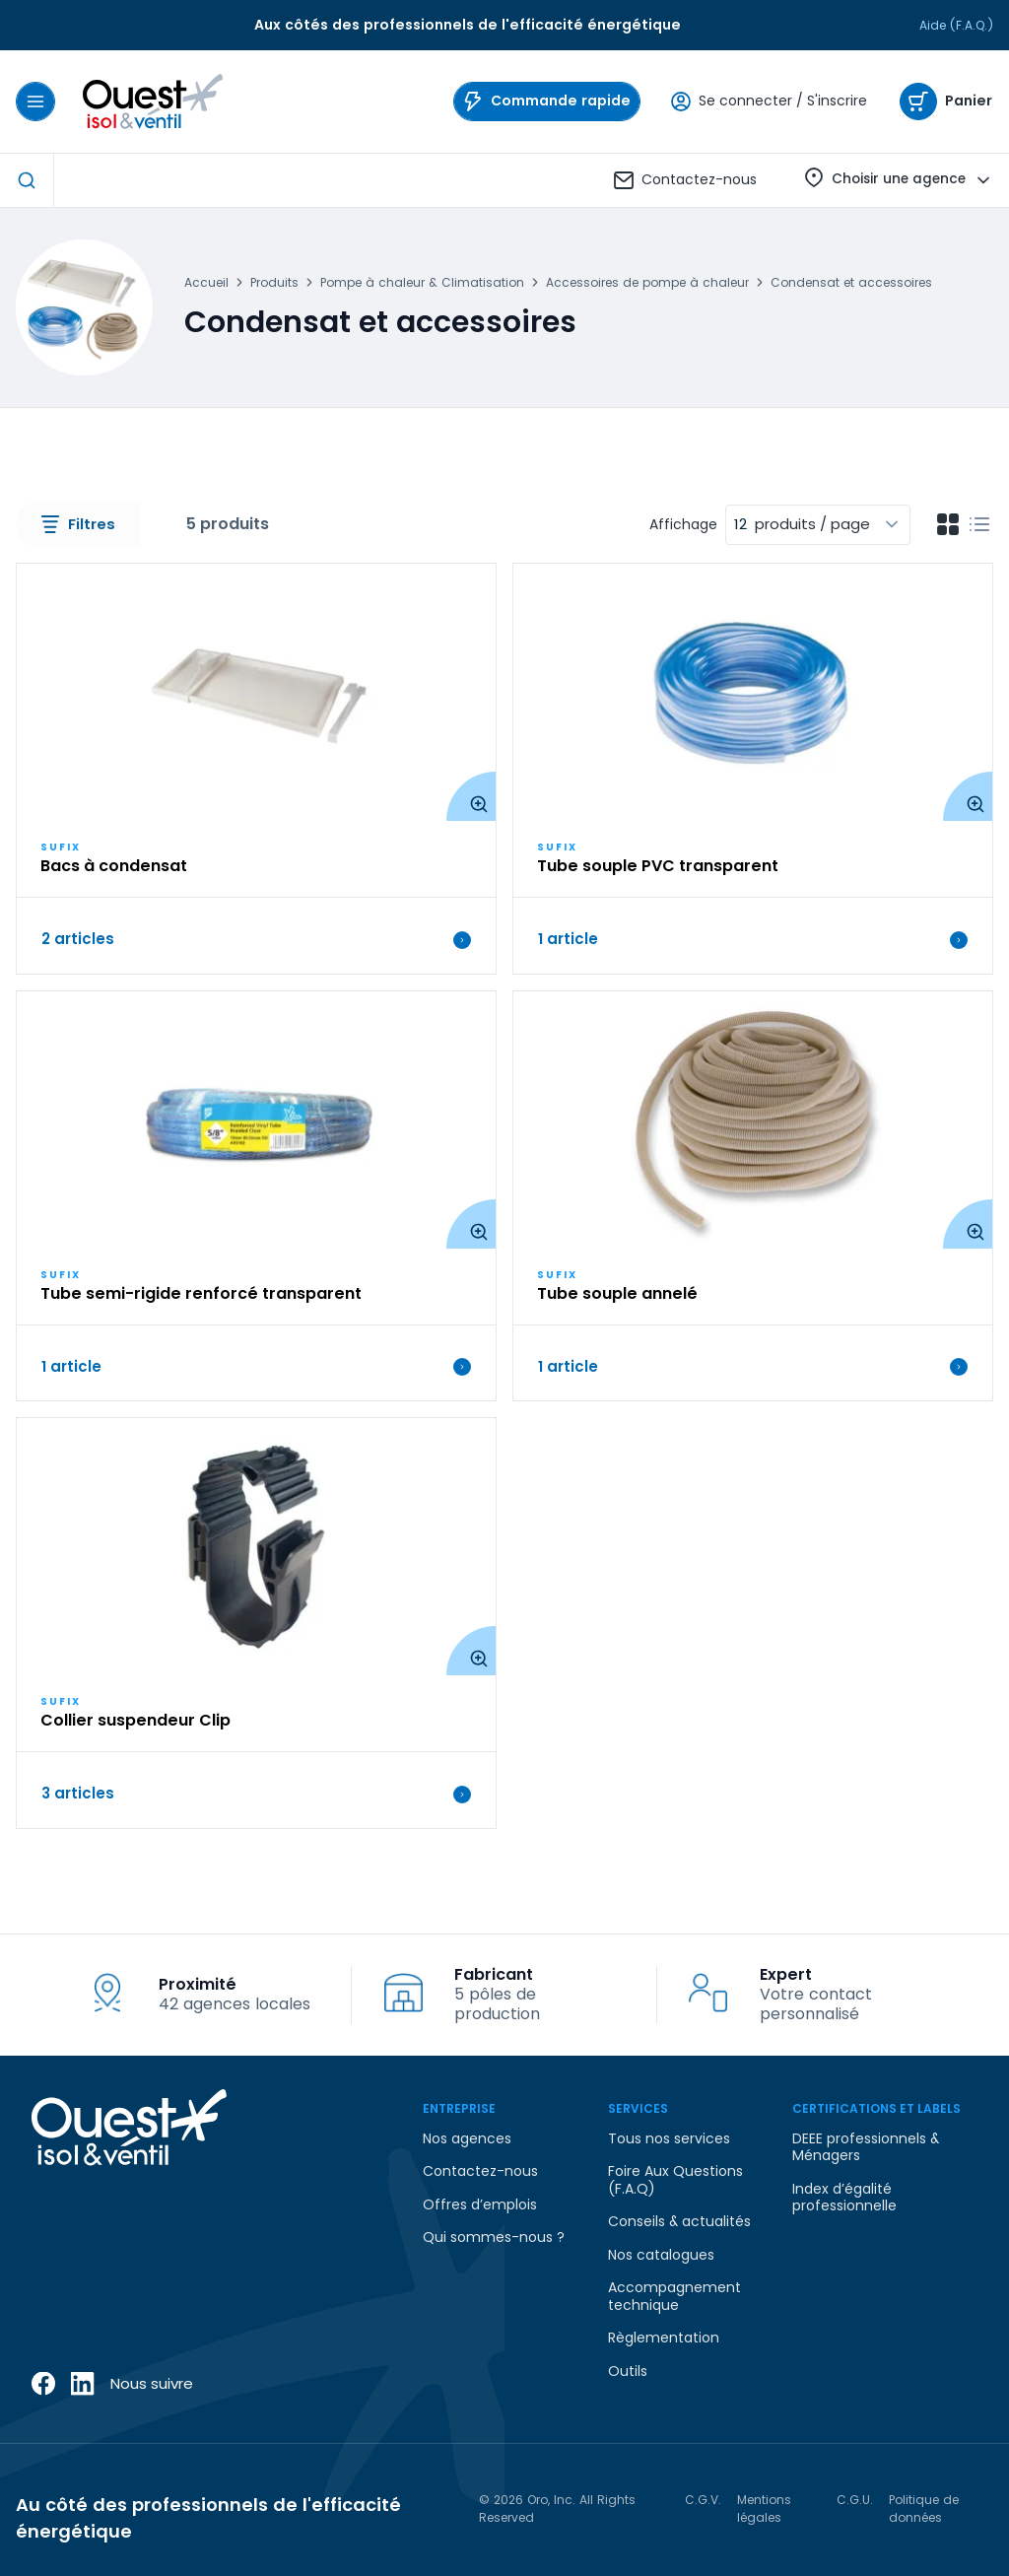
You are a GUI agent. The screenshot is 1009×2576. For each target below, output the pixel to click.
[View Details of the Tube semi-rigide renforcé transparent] (256, 1120)
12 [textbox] (740, 523)
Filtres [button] (77, 523)
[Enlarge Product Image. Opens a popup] (471, 796)
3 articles (256, 1793)
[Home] (149, 101)
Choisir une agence (898, 181)
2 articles (256, 939)
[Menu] (35, 101)
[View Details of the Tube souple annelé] (752, 1120)
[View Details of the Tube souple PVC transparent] (752, 692)
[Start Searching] (26, 180)
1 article (753, 939)
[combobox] (817, 525)
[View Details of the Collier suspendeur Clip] (256, 1546)
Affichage (683, 525)
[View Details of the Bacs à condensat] (256, 692)
